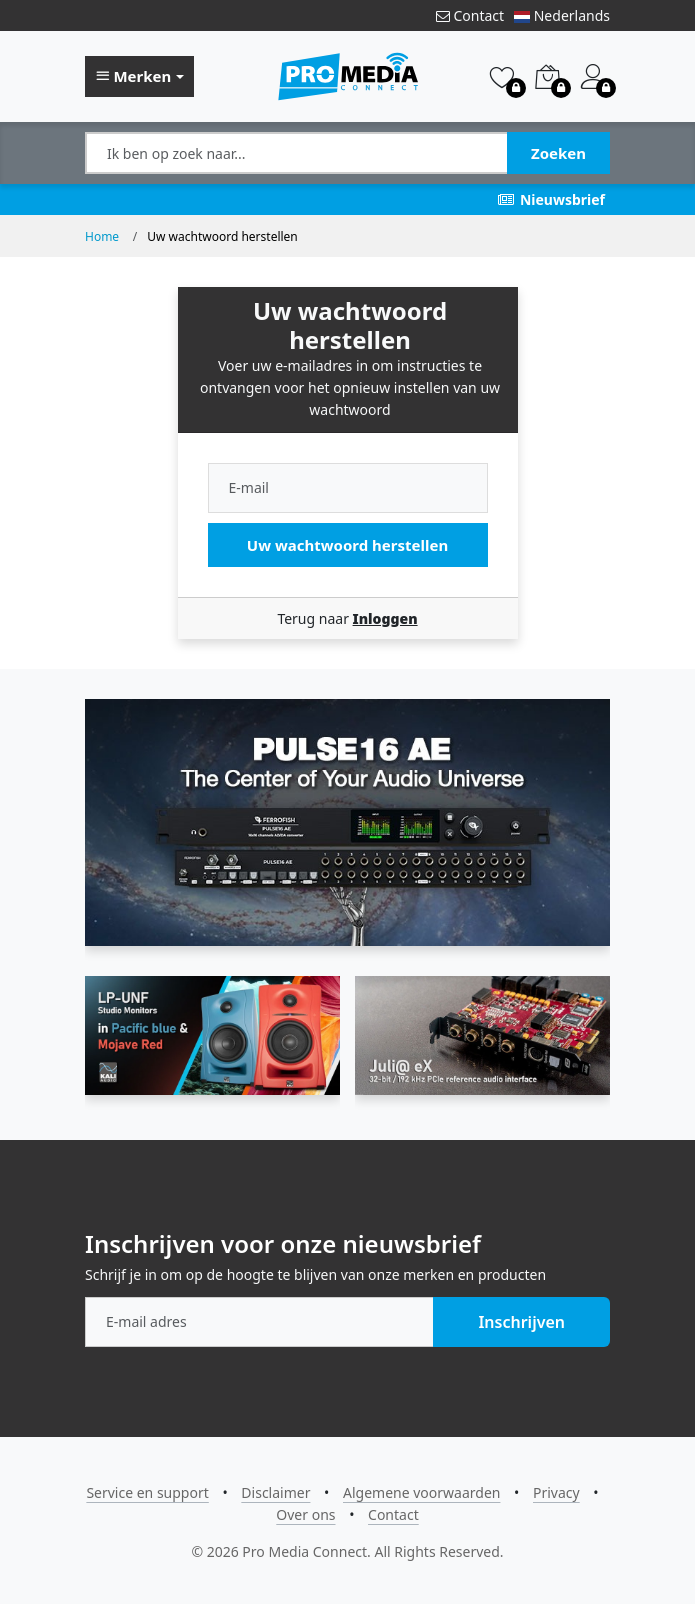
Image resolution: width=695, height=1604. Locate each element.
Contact (470, 15)
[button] (139, 77)
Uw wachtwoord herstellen (347, 545)
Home (102, 236)
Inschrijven (521, 1322)
